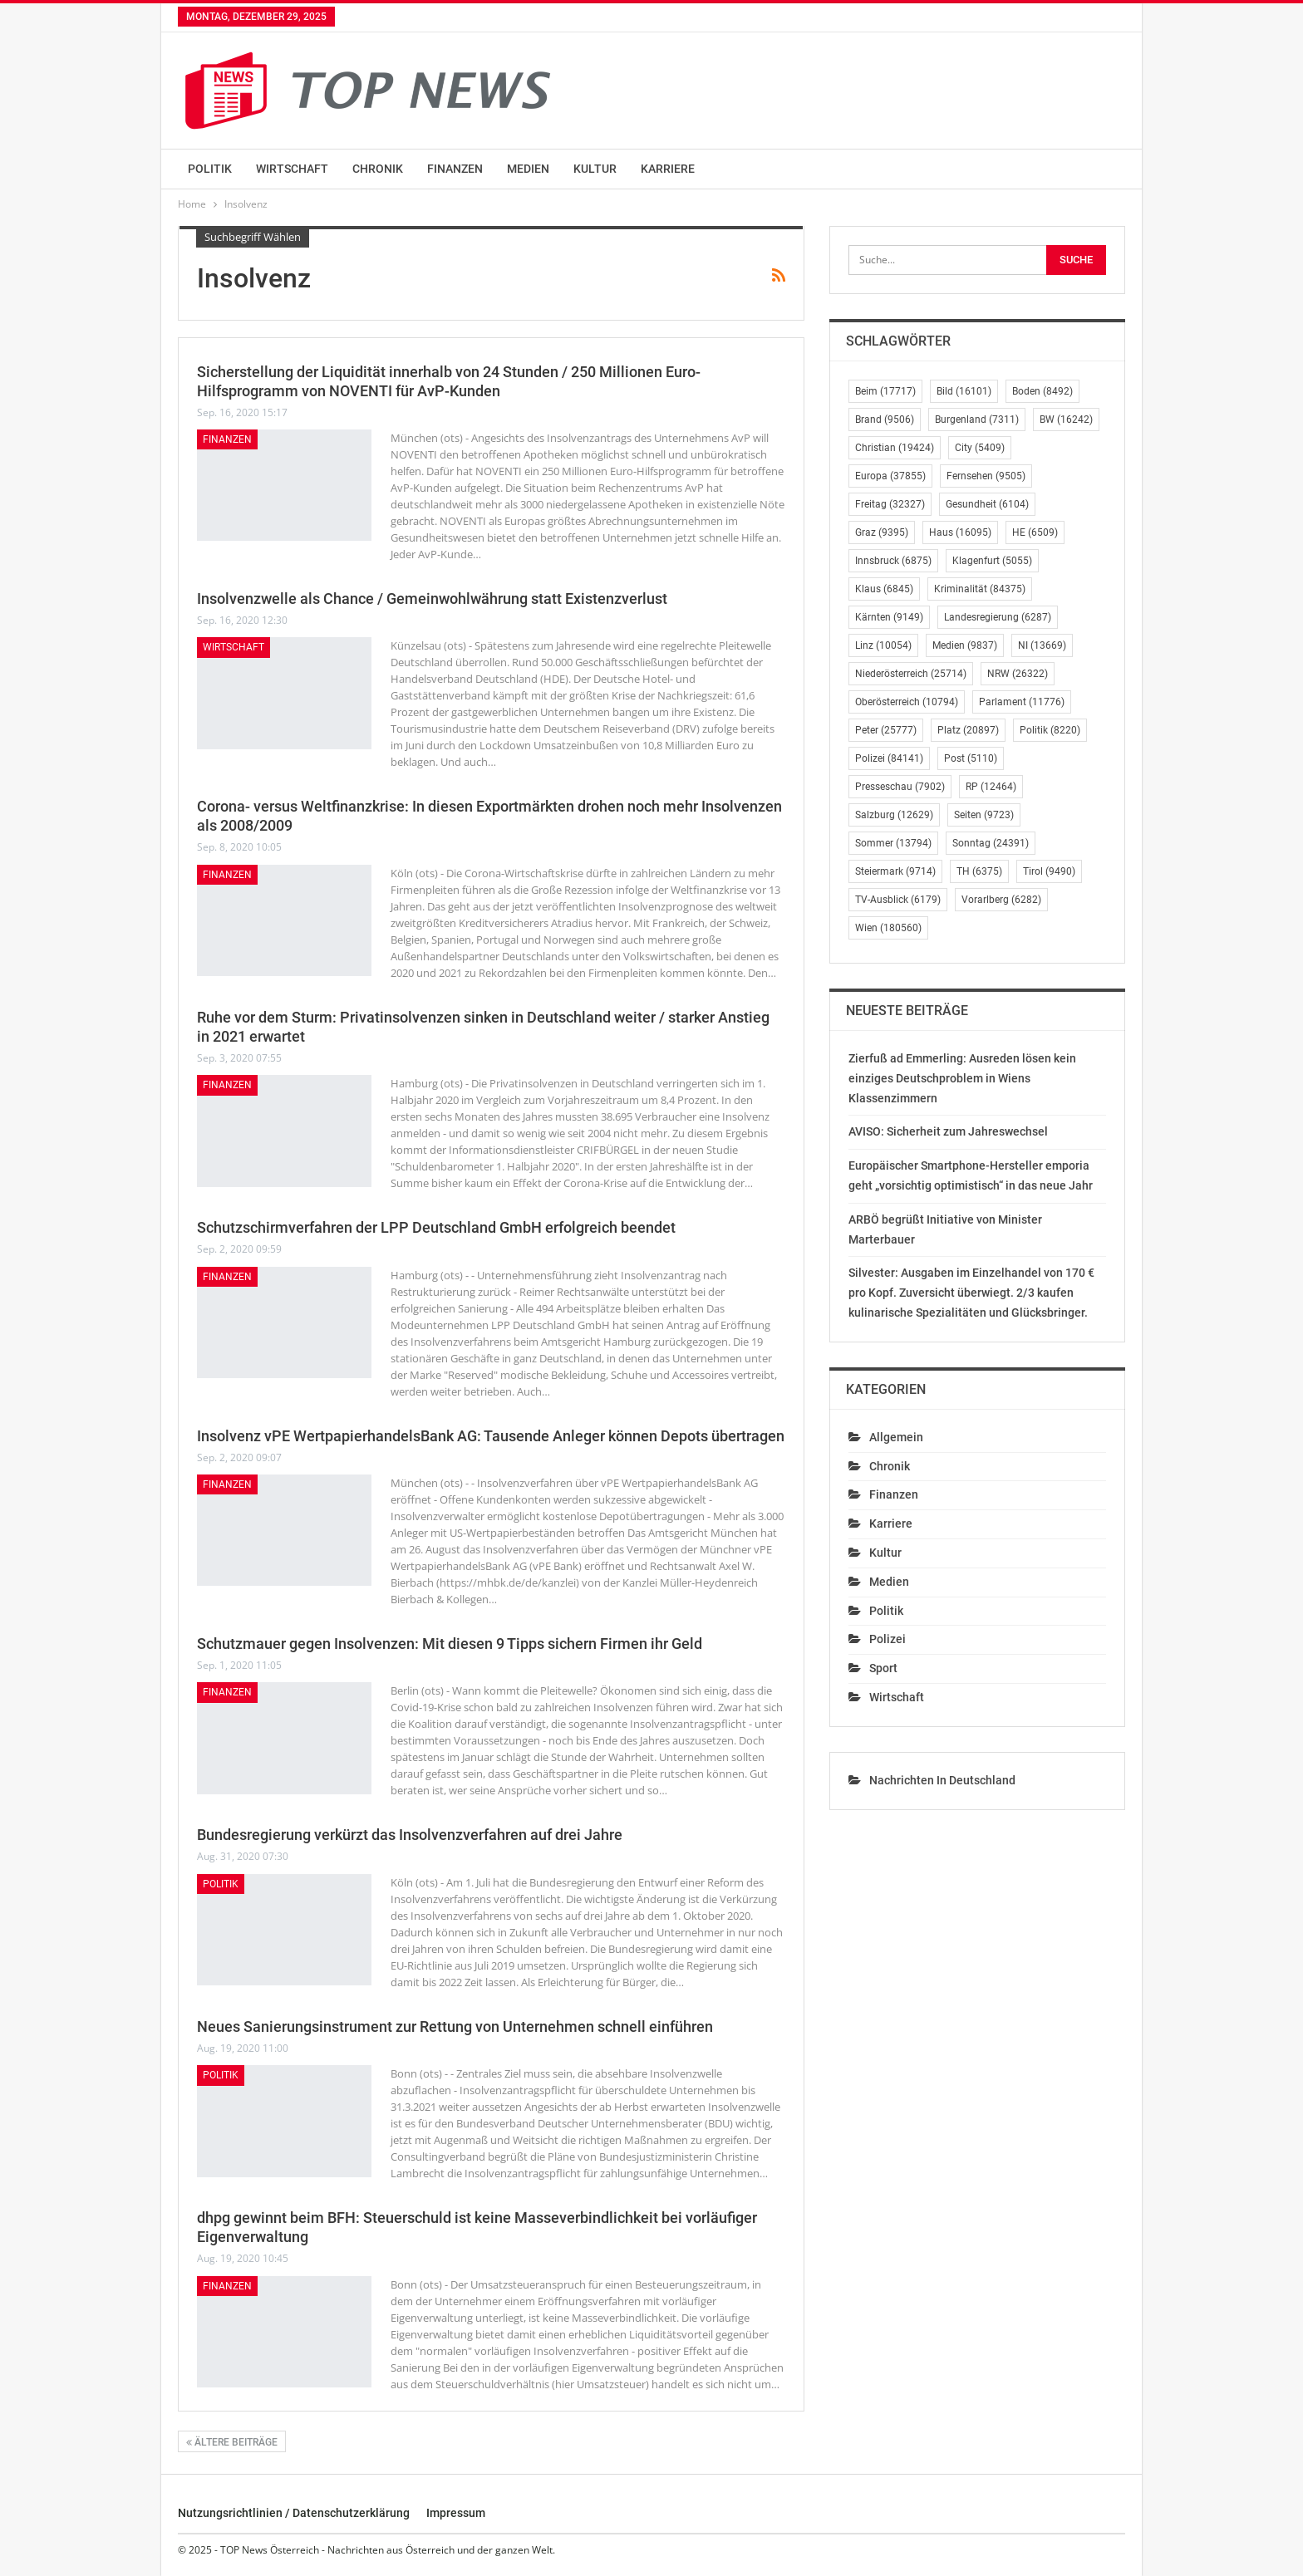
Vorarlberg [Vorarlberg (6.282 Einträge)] (1001, 899)
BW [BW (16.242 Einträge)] (1066, 419)
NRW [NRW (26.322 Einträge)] (1017, 674)
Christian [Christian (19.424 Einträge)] (894, 448)
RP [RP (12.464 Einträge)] (991, 786)
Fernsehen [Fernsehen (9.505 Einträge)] (986, 476)
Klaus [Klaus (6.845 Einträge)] (884, 589)
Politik (210, 168)
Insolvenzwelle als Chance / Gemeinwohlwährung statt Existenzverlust (432, 598)
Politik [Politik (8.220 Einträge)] (1050, 730)
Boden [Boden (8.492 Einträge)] (1042, 391)
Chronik (377, 168)
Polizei (887, 1639)
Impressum (455, 2513)
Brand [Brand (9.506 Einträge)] (884, 419)
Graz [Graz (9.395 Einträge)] (881, 532)
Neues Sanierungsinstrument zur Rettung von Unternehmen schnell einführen (455, 2026)
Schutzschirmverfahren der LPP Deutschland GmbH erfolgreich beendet (436, 1227)
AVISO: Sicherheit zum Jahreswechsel (948, 1131)
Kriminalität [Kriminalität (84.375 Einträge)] (979, 589)
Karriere (668, 168)
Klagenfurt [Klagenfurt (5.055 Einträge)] (992, 561)
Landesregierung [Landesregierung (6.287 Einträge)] (997, 617)
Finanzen (455, 168)
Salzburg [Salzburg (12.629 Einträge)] (894, 815)
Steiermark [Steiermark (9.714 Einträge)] (895, 871)
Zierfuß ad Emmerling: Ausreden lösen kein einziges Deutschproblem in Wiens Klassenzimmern (962, 1078)
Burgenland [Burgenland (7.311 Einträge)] (977, 419)
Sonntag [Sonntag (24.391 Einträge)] (990, 843)
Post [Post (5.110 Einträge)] (970, 758)
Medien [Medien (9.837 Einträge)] (964, 645)
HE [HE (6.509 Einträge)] (1035, 532)
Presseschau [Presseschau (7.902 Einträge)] (900, 786)
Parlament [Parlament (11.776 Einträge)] (1022, 702)
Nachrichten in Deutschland (942, 1780)
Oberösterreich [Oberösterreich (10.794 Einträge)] (906, 702)
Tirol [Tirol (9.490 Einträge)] (1049, 871)
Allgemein (896, 1437)
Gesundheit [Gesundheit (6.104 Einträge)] (987, 504)
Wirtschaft (292, 168)
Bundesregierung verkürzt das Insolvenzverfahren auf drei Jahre (409, 1834)
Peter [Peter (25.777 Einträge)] (886, 730)
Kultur (595, 168)
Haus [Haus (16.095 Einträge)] (960, 532)
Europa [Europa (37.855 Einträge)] (890, 476)
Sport (883, 1668)
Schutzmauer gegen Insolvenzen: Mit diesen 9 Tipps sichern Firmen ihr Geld (449, 1643)
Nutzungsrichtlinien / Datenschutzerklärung (294, 2513)
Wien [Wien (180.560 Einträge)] (888, 928)
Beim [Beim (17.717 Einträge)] (885, 391)
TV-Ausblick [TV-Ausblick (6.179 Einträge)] (898, 899)
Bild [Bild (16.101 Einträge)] (964, 391)
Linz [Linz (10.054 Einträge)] (883, 645)
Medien (528, 168)
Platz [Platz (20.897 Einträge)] (968, 730)
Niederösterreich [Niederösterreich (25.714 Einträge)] (910, 674)
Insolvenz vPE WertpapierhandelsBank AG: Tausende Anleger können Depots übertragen (490, 1436)
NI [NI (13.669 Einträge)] (1042, 645)
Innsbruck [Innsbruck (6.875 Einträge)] (893, 561)
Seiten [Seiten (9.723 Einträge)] (984, 815)
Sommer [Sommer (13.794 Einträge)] (893, 843)
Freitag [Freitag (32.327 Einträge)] (890, 504)
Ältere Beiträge (232, 2442)
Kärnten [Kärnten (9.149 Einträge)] (889, 617)
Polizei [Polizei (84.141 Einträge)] (889, 758)
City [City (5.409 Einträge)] (980, 448)
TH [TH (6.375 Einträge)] (979, 871)
